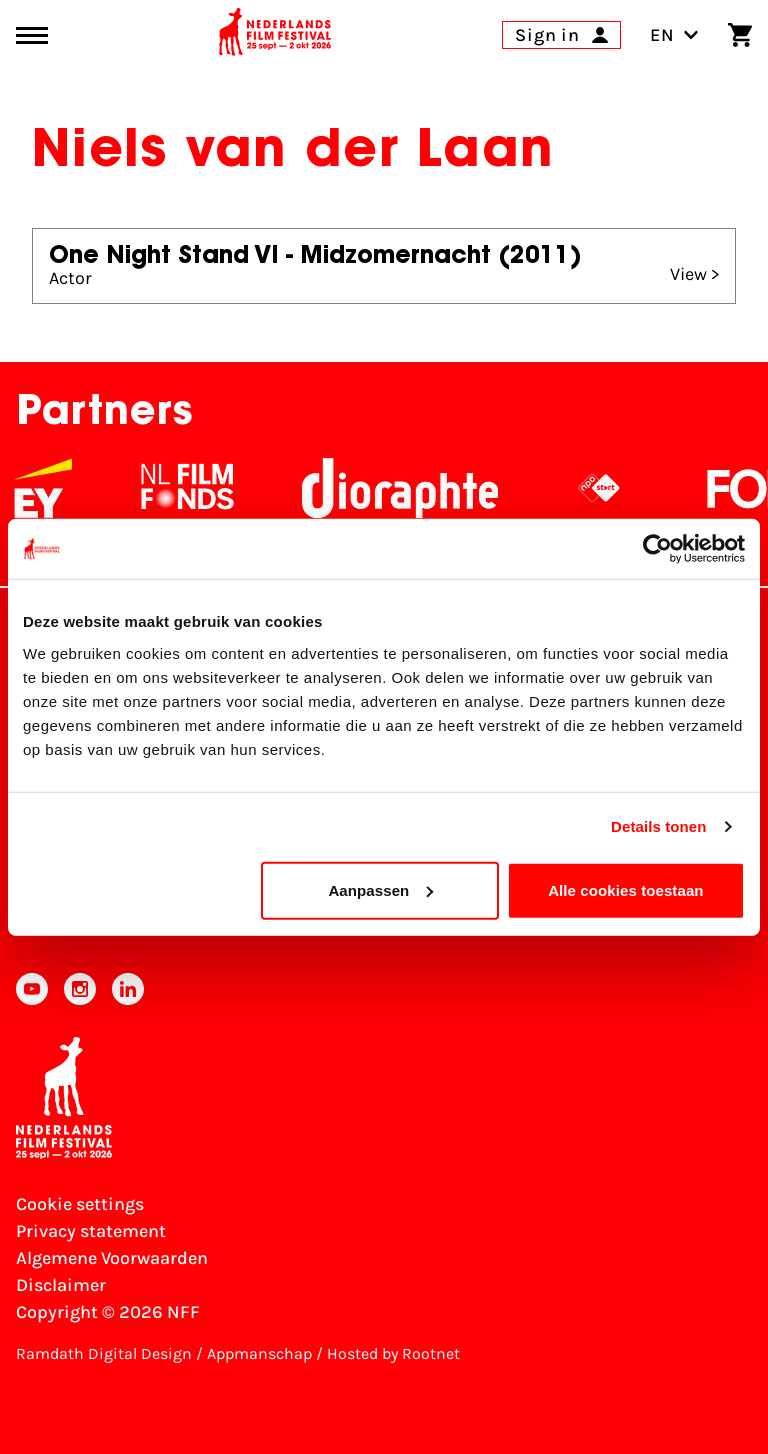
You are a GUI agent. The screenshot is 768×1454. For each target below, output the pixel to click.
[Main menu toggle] (32, 35)
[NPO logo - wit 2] (613, 488)
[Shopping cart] (740, 35)
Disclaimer (61, 1285)
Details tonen (658, 826)
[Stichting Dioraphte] (414, 488)
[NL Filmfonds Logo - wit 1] (201, 488)
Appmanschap (259, 1353)
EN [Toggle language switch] (674, 35)
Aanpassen (380, 889)
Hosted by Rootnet (393, 1353)
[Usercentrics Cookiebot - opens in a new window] (657, 549)
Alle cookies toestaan (626, 889)
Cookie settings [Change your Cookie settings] (80, 1204)
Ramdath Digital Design (104, 1353)
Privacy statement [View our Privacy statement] (91, 1231)
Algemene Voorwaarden (112, 1258)
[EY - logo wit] (57, 488)
